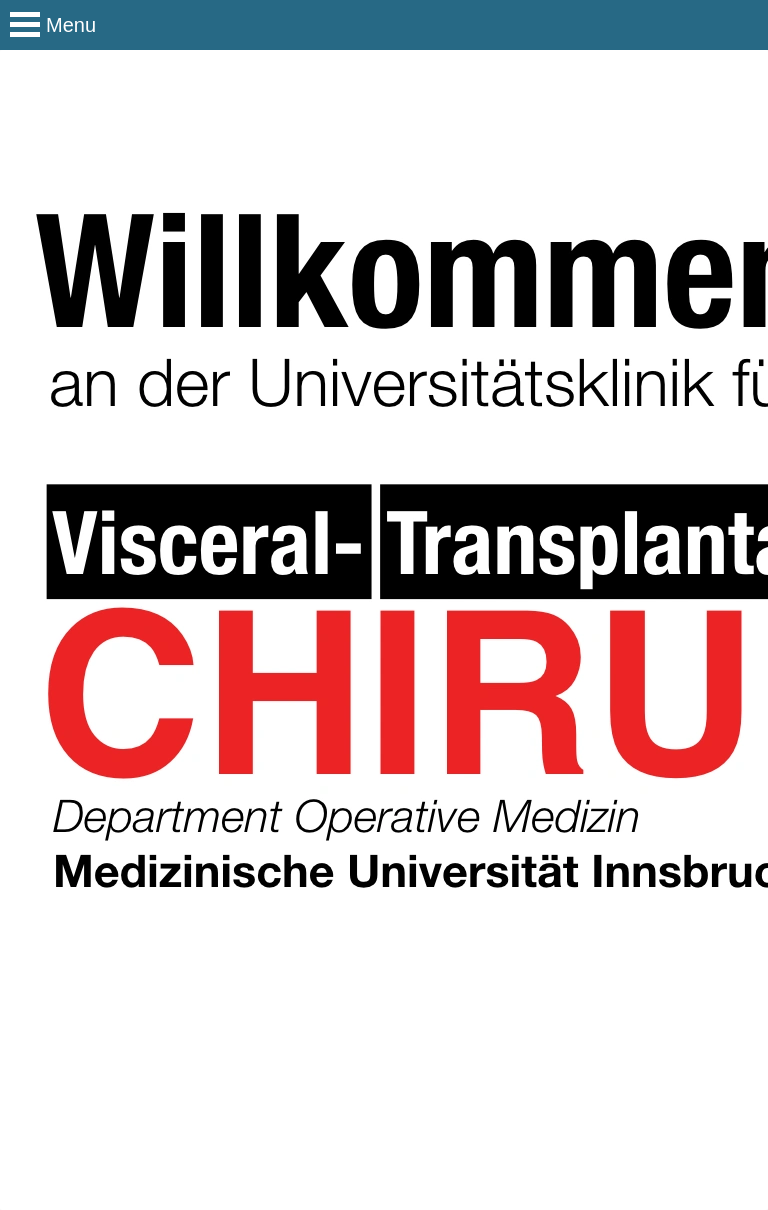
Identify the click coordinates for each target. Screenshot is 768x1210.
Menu (71, 25)
